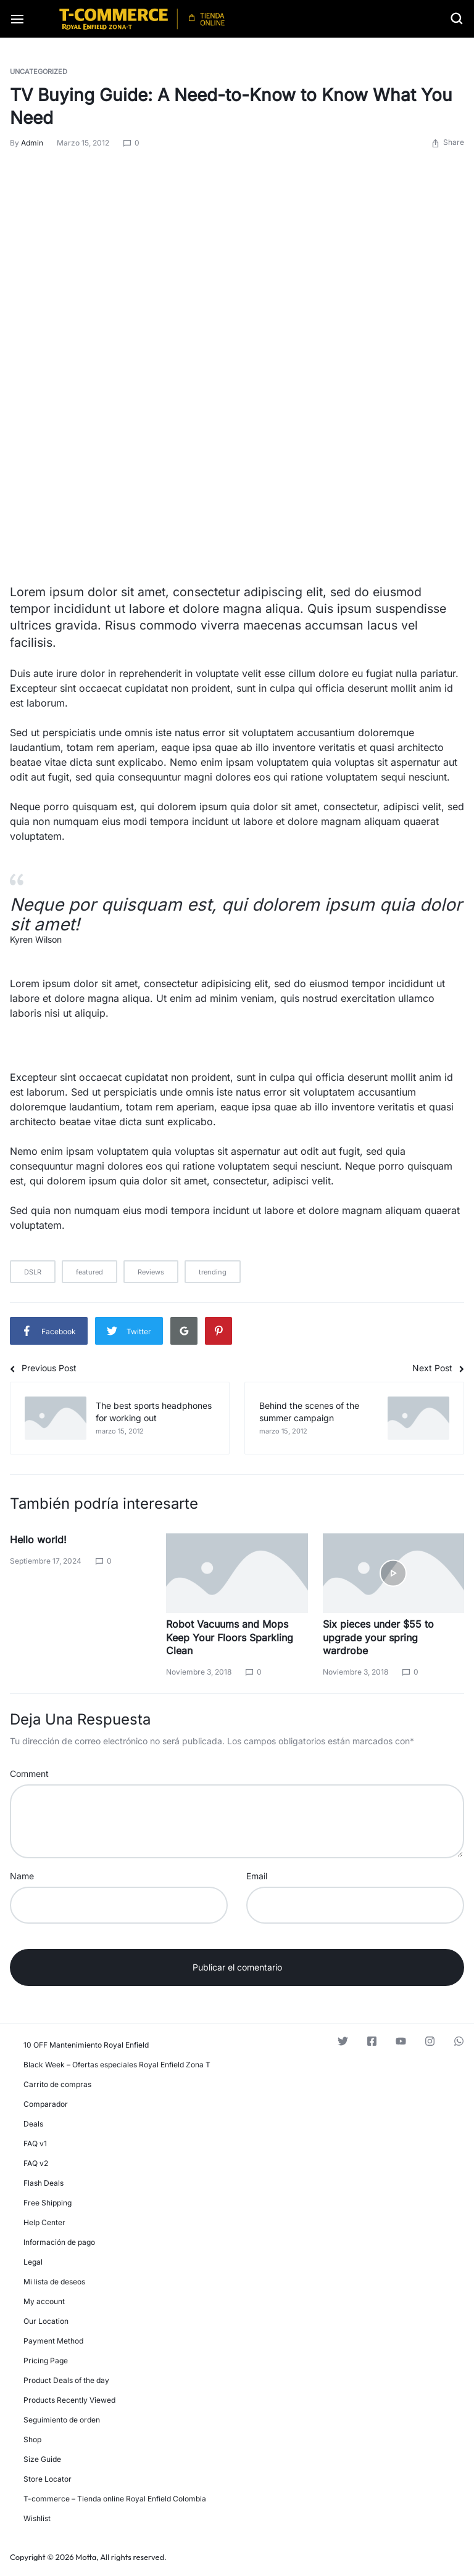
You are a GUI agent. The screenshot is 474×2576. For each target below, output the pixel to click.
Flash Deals (43, 2183)
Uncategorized (38, 71)
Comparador (45, 2104)
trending (213, 1272)
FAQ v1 (35, 2143)
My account (44, 2301)
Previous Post (43, 1368)
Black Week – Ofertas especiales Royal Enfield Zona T (116, 2064)
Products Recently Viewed (69, 2400)
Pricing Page (45, 2360)
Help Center (44, 2222)
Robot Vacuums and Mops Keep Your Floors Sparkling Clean (229, 1637)
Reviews (151, 1272)
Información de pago (59, 2242)
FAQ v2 (35, 2163)
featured (89, 1272)
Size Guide (42, 2459)
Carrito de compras (57, 2084)
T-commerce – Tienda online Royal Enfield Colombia (114, 2498)
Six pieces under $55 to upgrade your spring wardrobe (378, 1637)
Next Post (438, 1368)
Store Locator (47, 2479)
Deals (33, 2123)
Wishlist (37, 2518)
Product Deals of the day (66, 2380)
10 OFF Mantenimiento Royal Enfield (86, 2044)
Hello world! (38, 1539)
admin (32, 142)
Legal (33, 2261)
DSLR (32, 1272)
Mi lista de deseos (54, 2281)
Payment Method (53, 2340)
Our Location (46, 2321)
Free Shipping (47, 2202)
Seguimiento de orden (61, 2419)
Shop (32, 2439)
